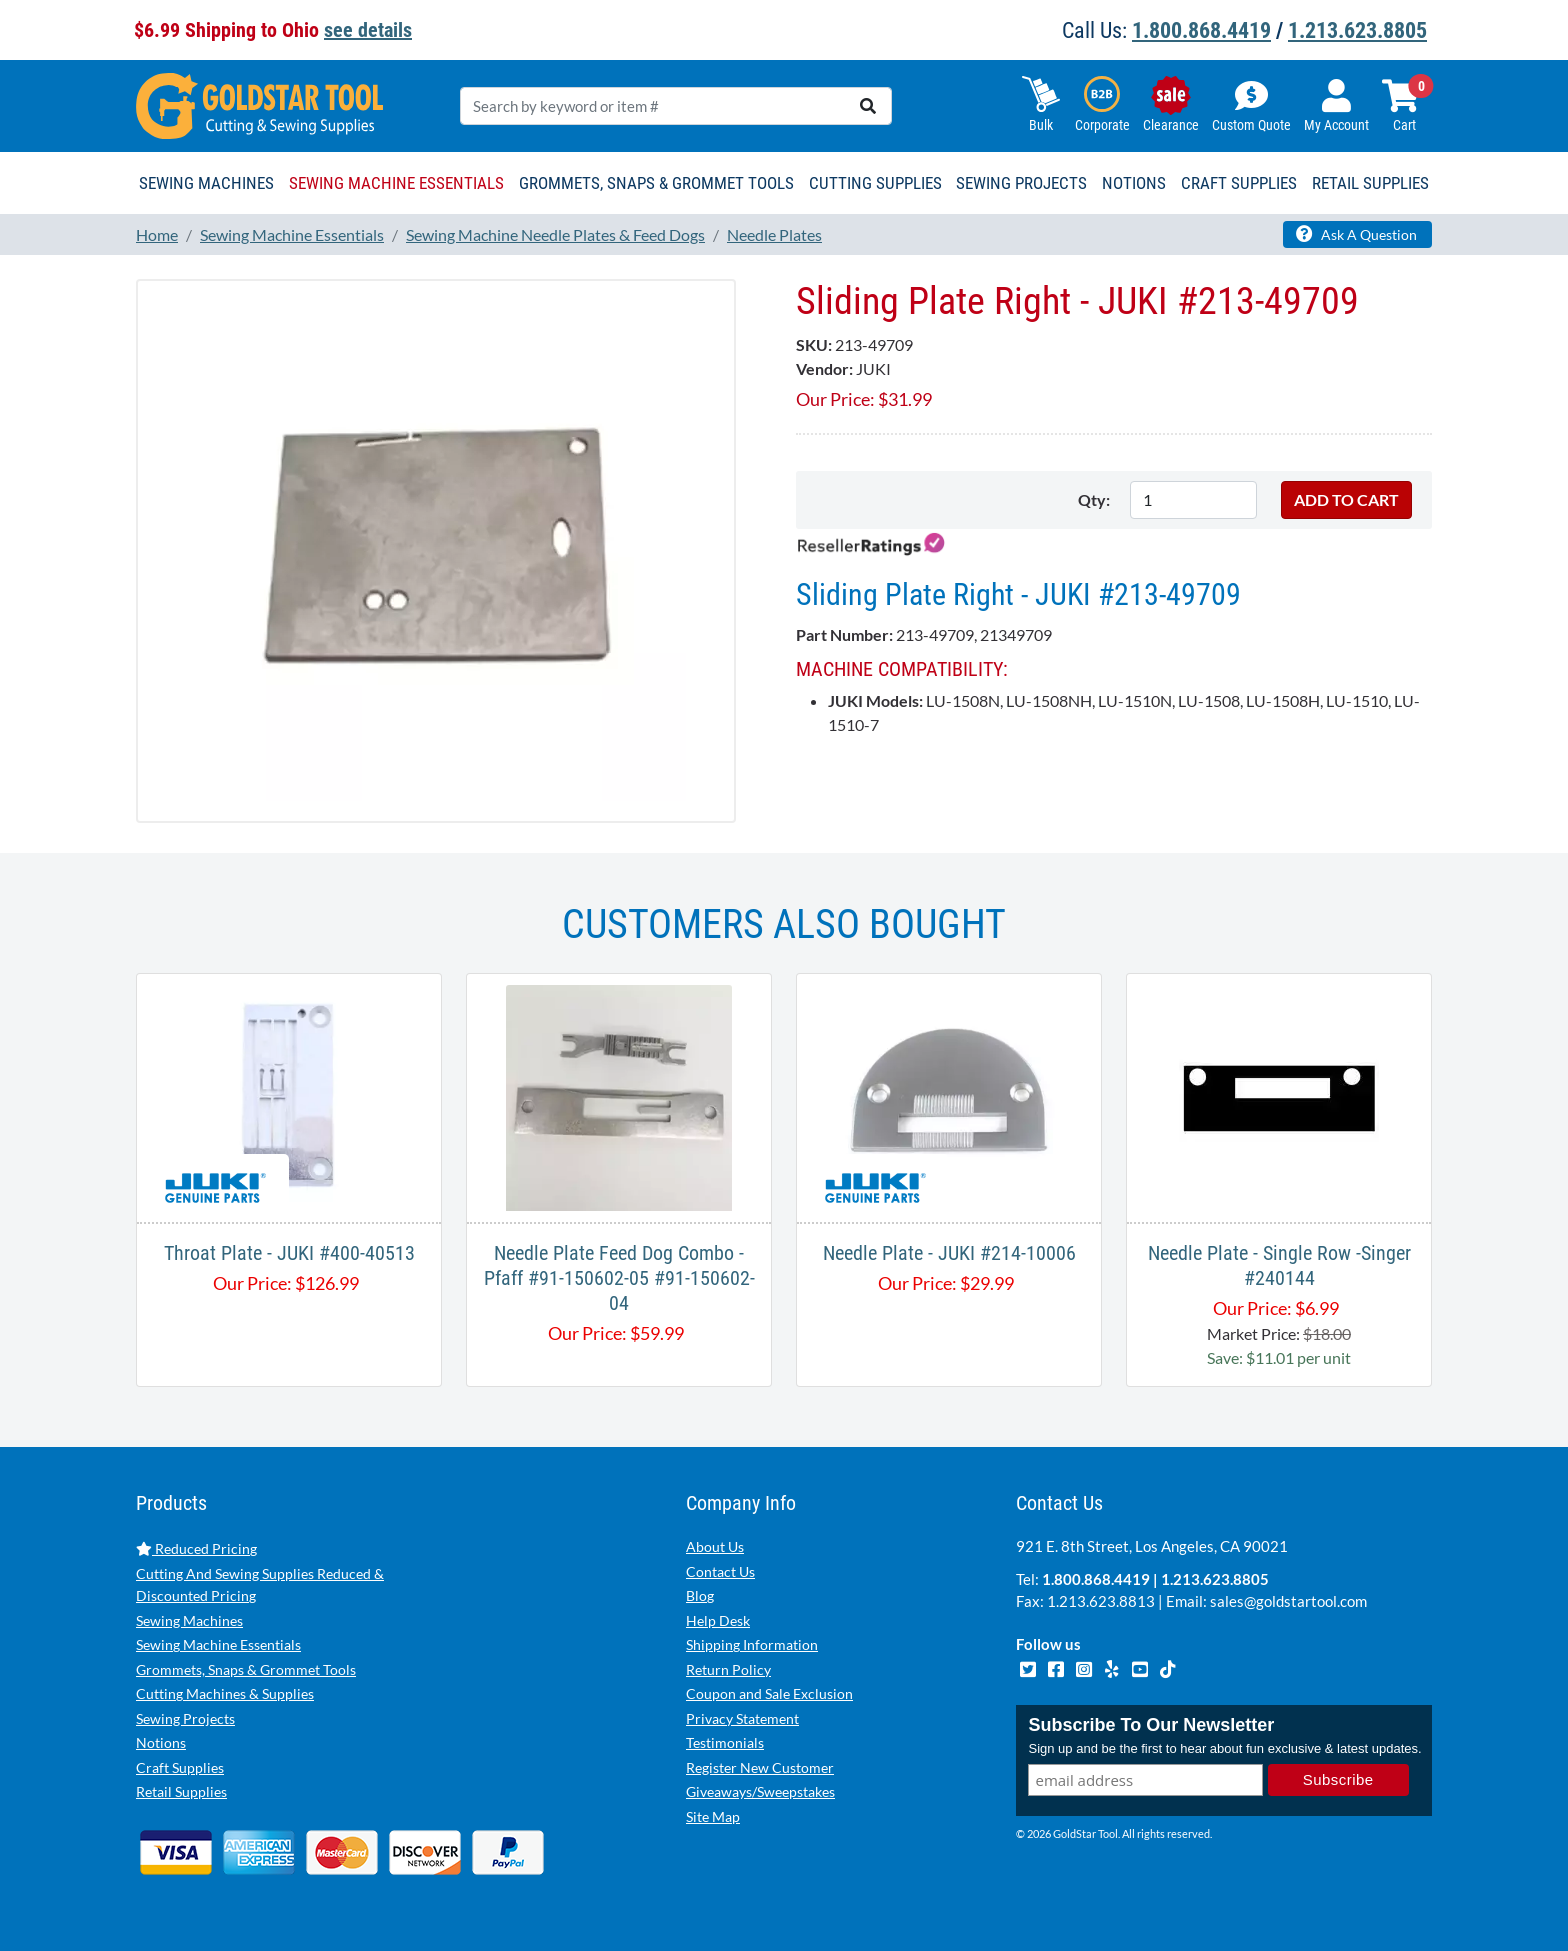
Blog (700, 1595)
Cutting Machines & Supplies (225, 1693)
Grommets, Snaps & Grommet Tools (246, 1669)
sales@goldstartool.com (1288, 1601)
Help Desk (718, 1620)
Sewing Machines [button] (206, 183)
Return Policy (728, 1669)
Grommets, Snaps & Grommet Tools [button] (656, 183)
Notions (161, 1742)
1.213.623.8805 (1357, 30)
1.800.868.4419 (1201, 30)
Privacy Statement (742, 1718)
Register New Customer (760, 1767)
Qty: (1094, 499)
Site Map (713, 1816)
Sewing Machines (189, 1620)
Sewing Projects (185, 1718)
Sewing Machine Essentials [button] (396, 183)
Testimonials (725, 1742)
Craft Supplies (180, 1767)
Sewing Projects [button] (1021, 183)
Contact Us (720, 1571)
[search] (868, 106)
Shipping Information (752, 1644)
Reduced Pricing (196, 1548)
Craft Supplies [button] (1239, 183)
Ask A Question (1356, 234)
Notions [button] (1134, 183)
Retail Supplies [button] (1370, 183)
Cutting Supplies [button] (875, 183)
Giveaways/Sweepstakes (760, 1791)
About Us (715, 1546)
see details (368, 30)
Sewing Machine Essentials (218, 1644)
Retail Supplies (181, 1791)
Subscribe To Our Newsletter (1151, 1725)
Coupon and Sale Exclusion (769, 1693)
